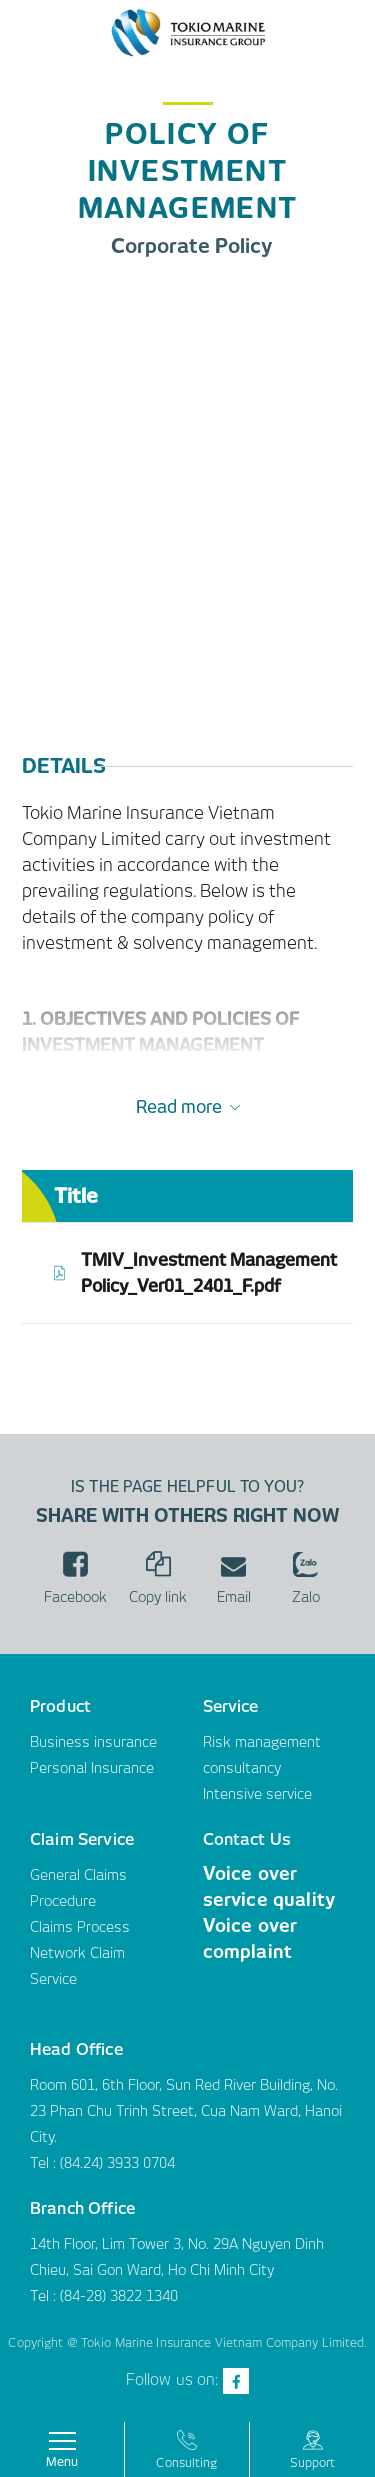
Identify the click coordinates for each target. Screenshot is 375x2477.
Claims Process (80, 1927)
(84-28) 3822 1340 (119, 2296)
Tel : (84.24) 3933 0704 (102, 2163)
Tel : (45, 2296)
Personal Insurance (92, 1768)
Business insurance (93, 1742)
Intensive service (257, 1794)
